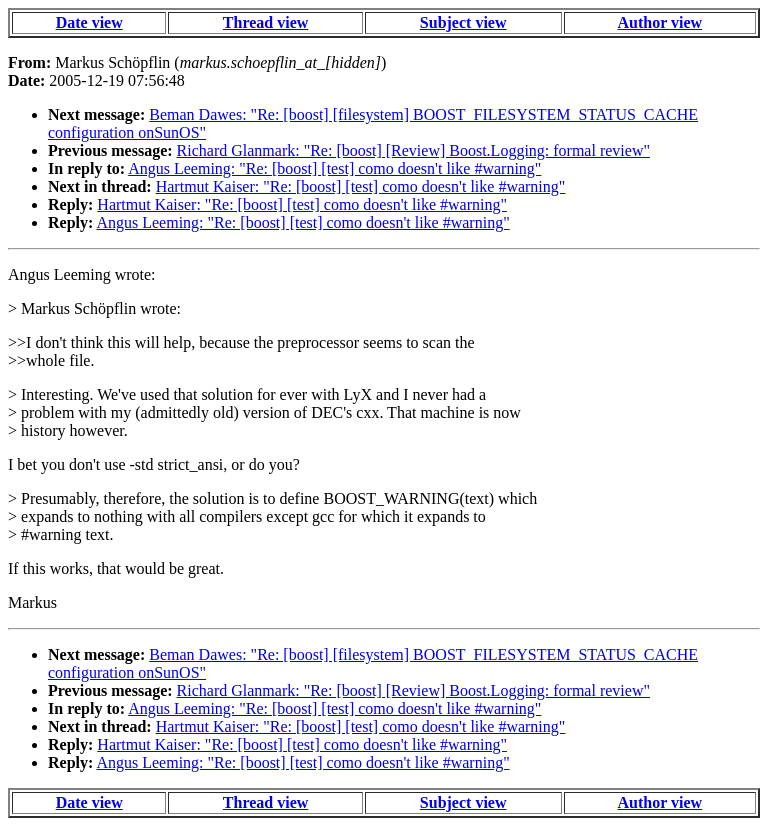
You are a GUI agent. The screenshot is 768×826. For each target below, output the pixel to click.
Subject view (463, 22)
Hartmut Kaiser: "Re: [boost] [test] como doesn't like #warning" (361, 186)
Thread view (265, 22)
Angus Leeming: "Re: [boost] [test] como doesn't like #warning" (334, 168)
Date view (89, 22)
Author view (660, 22)
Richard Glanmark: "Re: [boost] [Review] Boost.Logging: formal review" (413, 150)
